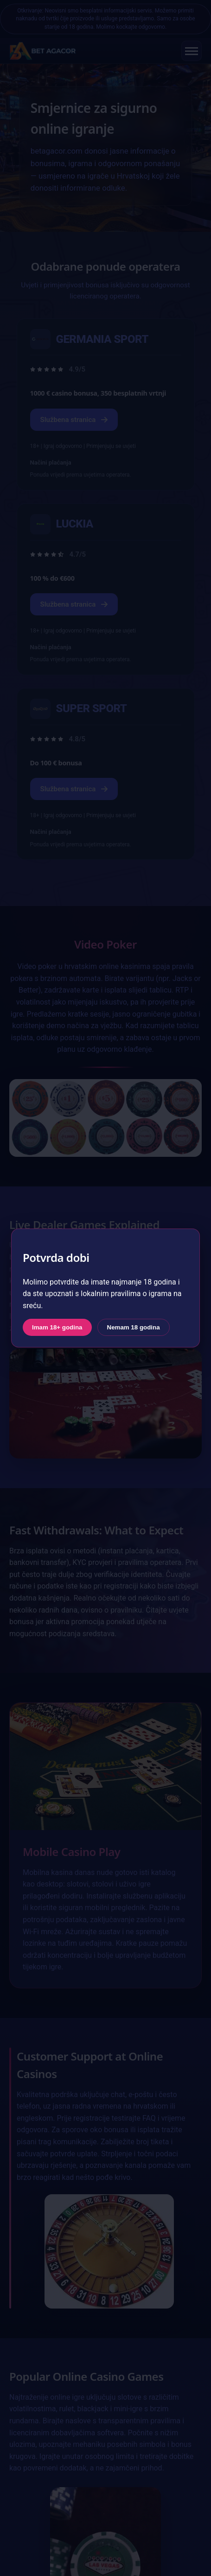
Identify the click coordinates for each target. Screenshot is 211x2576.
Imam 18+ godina (57, 1327)
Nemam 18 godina (133, 1327)
